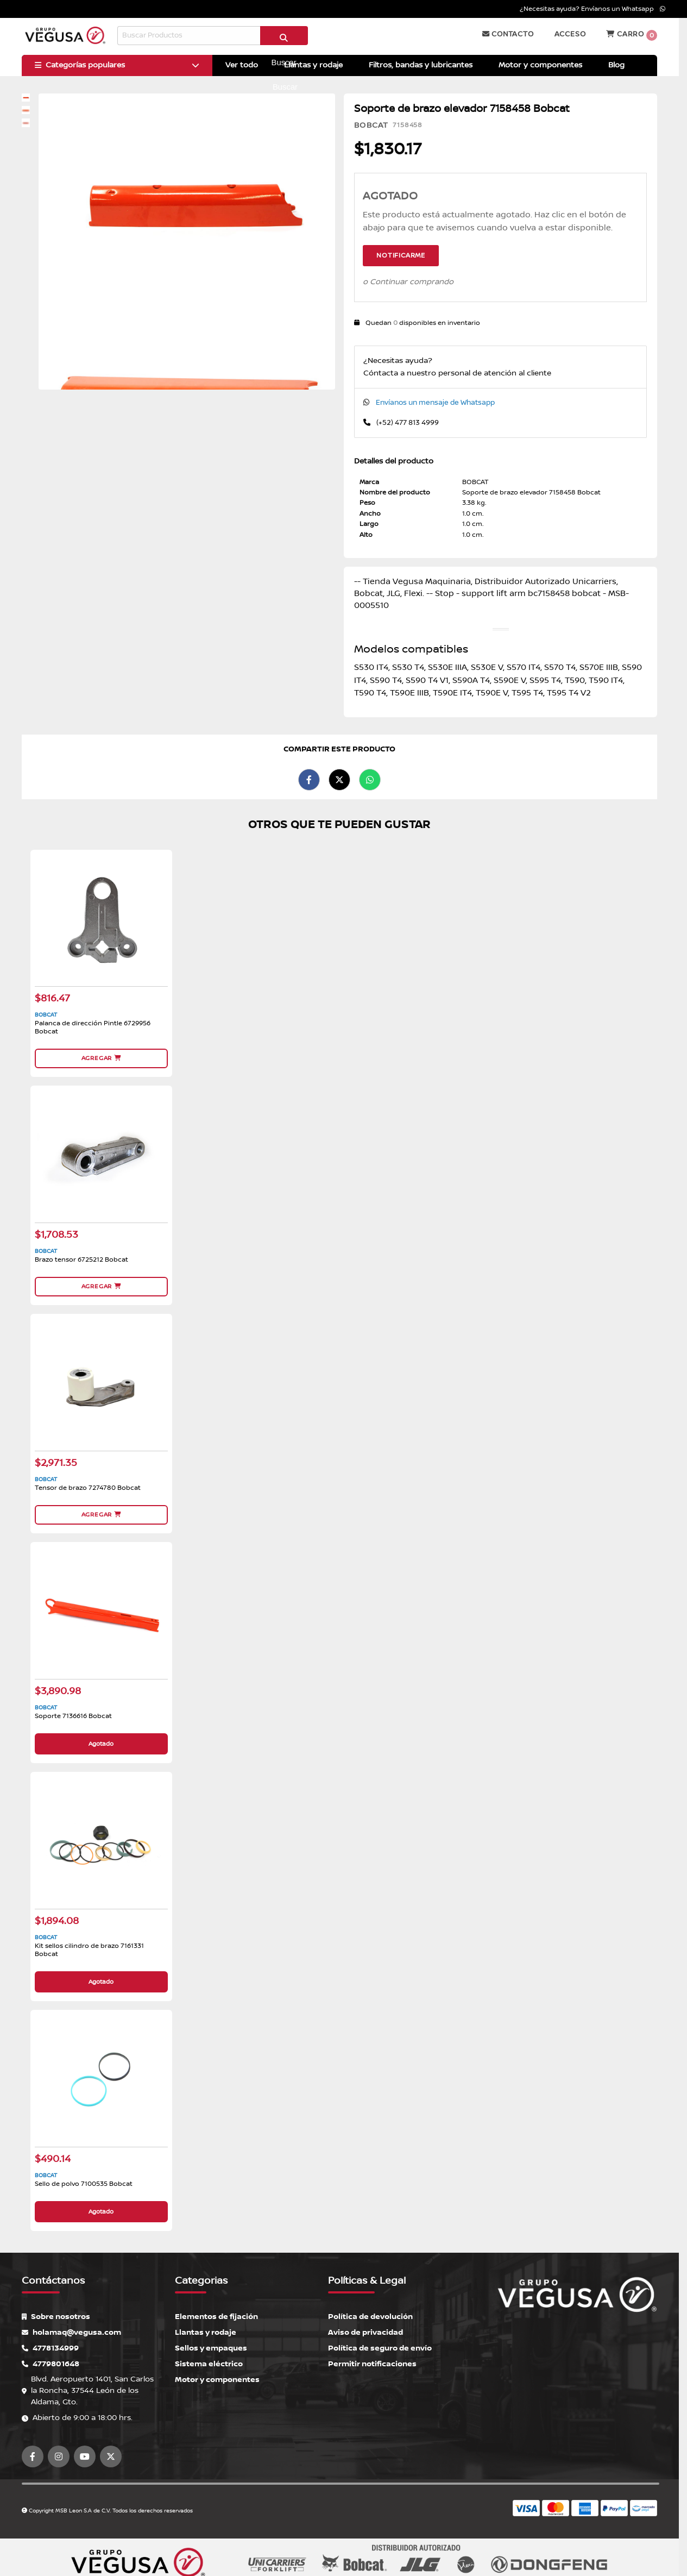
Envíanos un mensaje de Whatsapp (435, 402)
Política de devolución (370, 2316)
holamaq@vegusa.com (71, 2332)
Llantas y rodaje (205, 2332)
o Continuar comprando (408, 282)
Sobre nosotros (56, 2316)
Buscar (284, 39)
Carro (631, 35)
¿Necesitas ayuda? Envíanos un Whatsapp (592, 9)
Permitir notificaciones (372, 2363)
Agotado (101, 1743)
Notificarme (400, 256)
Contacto (508, 34)
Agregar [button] (101, 1058)
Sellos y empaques (211, 2348)
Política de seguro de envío (380, 2348)
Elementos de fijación (216, 2316)
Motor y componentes (217, 2379)
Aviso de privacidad (365, 2332)
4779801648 (50, 2363)
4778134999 (50, 2348)
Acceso (570, 34)
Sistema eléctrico (209, 2363)
